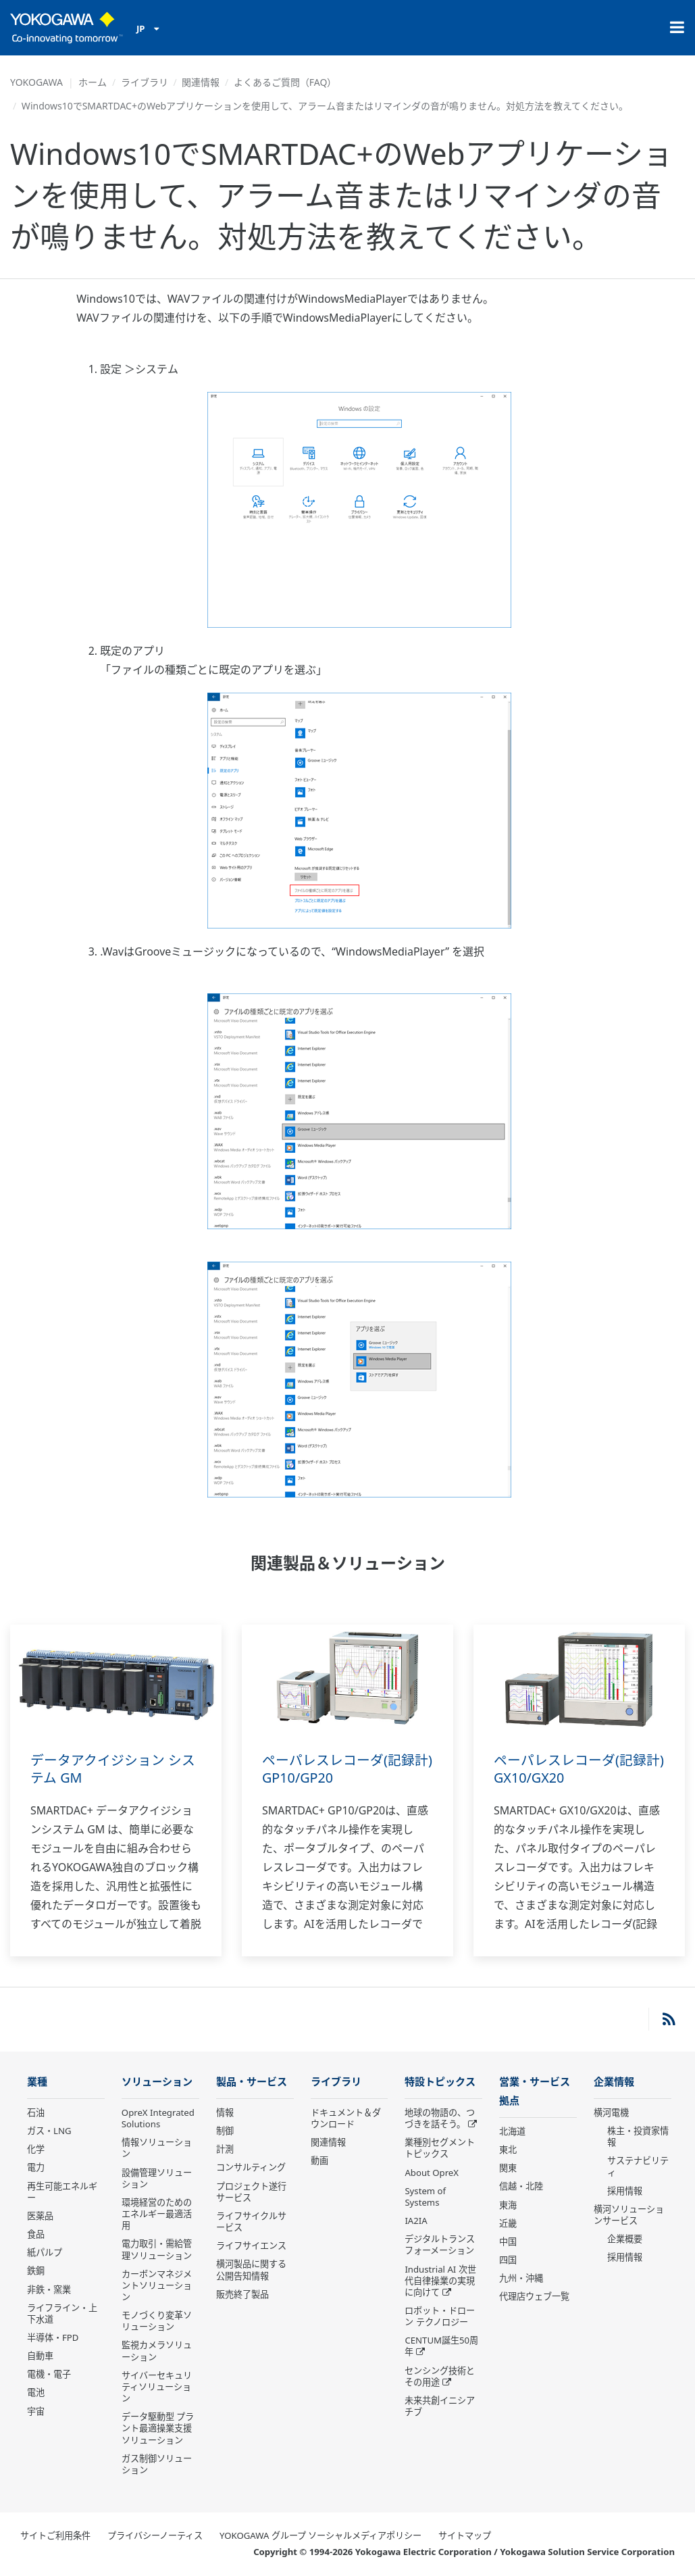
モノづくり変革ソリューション (157, 2321)
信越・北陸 (521, 2187)
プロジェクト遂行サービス (251, 2192)
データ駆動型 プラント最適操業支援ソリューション (158, 2428)
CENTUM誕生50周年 (441, 2346)
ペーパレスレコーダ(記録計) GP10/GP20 (347, 1769)
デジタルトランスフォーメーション (440, 2245)
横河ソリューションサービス (629, 2215)
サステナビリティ (638, 2167)
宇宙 (36, 2412)
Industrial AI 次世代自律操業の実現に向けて (440, 2280)
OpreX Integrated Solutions (158, 2119)
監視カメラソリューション (157, 2351)
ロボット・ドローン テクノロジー (440, 2317)
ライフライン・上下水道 (62, 2314)
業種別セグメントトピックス (440, 2148)
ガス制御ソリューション (157, 2465)
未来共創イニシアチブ (440, 2407)
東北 (508, 2151)
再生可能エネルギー (62, 2192)
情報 (225, 2113)
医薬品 (40, 2216)
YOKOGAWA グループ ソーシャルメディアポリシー (320, 2536)
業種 (37, 2082)
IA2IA (416, 2221)
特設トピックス (440, 2082)
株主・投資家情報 (638, 2137)
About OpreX (432, 2173)
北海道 (512, 2133)
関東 (508, 2169)
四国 (508, 2261)
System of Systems (425, 2197)
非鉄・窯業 (49, 2289)
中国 (508, 2243)
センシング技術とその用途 (440, 2377)
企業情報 (614, 2082)
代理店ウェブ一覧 (534, 2298)
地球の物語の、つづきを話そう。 (440, 2119)
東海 (508, 2206)
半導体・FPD (52, 2338)
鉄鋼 (36, 2271)
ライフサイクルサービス (251, 2222)
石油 (36, 2113)
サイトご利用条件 (55, 2536)
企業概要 (624, 2239)
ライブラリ (144, 82)
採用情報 (624, 2191)
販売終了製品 (242, 2295)
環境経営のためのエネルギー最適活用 (157, 2214)
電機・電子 (49, 2375)
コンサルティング (251, 2168)
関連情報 (201, 82)
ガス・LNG (49, 2131)
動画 (319, 2161)
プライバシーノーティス (155, 2536)
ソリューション (157, 2082)
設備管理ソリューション (157, 2179)
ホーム (92, 82)
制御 (225, 2131)
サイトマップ (464, 2536)
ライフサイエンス (251, 2246)
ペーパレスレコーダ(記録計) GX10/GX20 (579, 1769)
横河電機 (611, 2113)
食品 (36, 2235)
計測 (225, 2150)
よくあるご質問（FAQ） (285, 82)
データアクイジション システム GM (112, 1769)
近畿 (508, 2225)
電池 (36, 2393)
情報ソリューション (157, 2148)
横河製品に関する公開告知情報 (251, 2270)
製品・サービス (251, 2082)
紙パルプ (44, 2253)
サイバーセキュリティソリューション (157, 2387)
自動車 (40, 2356)
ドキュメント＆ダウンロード (346, 2119)
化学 (36, 2150)
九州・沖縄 (521, 2279)
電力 (36, 2168)
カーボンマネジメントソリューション (157, 2286)
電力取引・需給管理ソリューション (157, 2250)
